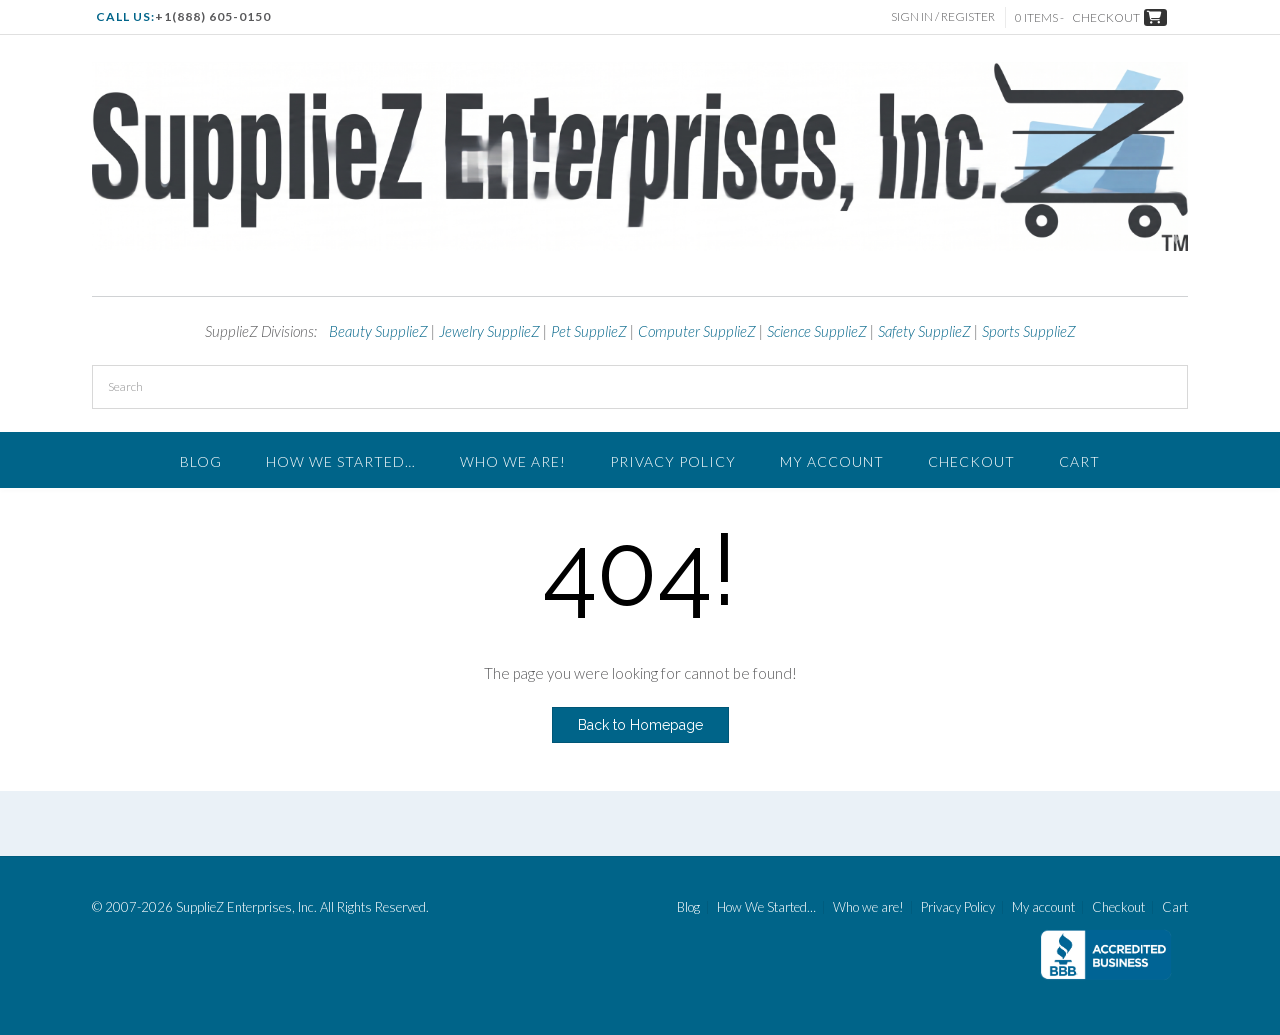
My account (832, 461)
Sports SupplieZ (1029, 331)
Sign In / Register (943, 16)
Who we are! (513, 461)
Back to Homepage (640, 725)
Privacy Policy (673, 461)
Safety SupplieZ (924, 331)
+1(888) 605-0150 (213, 16)
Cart (1079, 461)
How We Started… (341, 461)
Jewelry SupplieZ (489, 331)
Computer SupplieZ (697, 331)
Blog (201, 461)
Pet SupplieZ (589, 331)
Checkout (971, 461)
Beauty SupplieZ (378, 331)
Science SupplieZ (817, 331)
